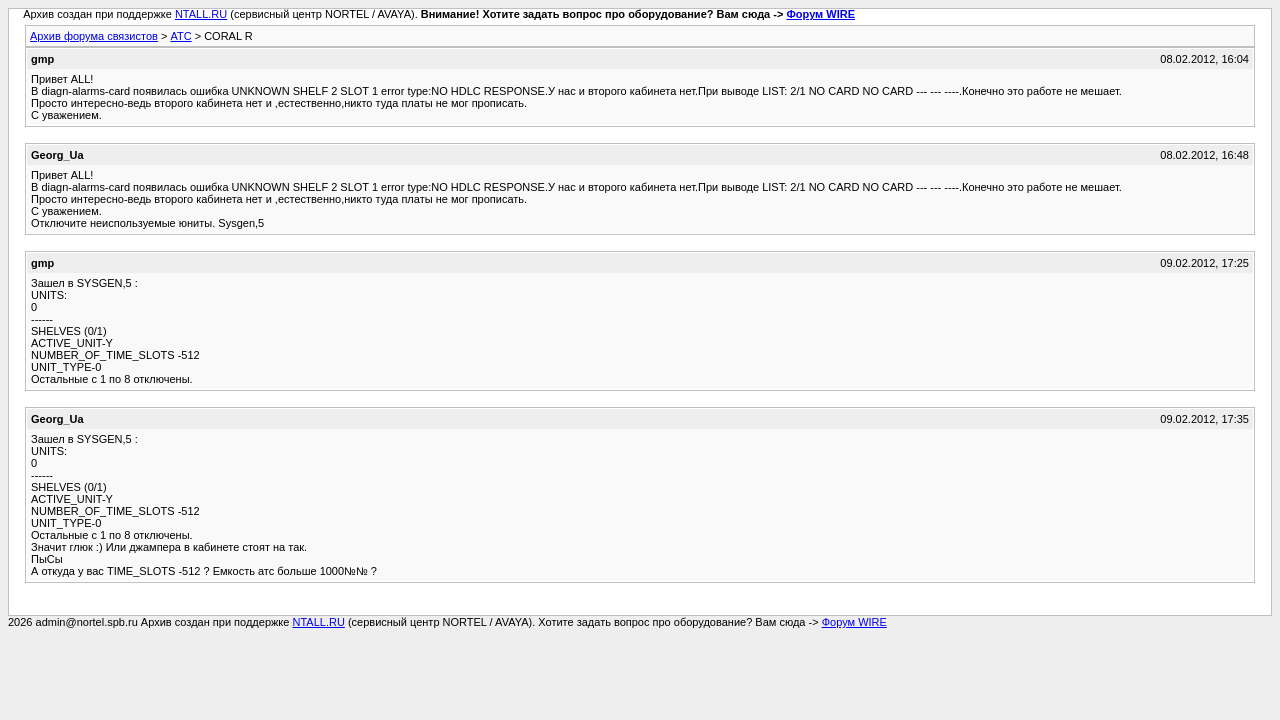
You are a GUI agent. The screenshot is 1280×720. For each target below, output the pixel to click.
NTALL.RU (201, 14)
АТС (180, 36)
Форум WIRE (820, 14)
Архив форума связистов (94, 36)
